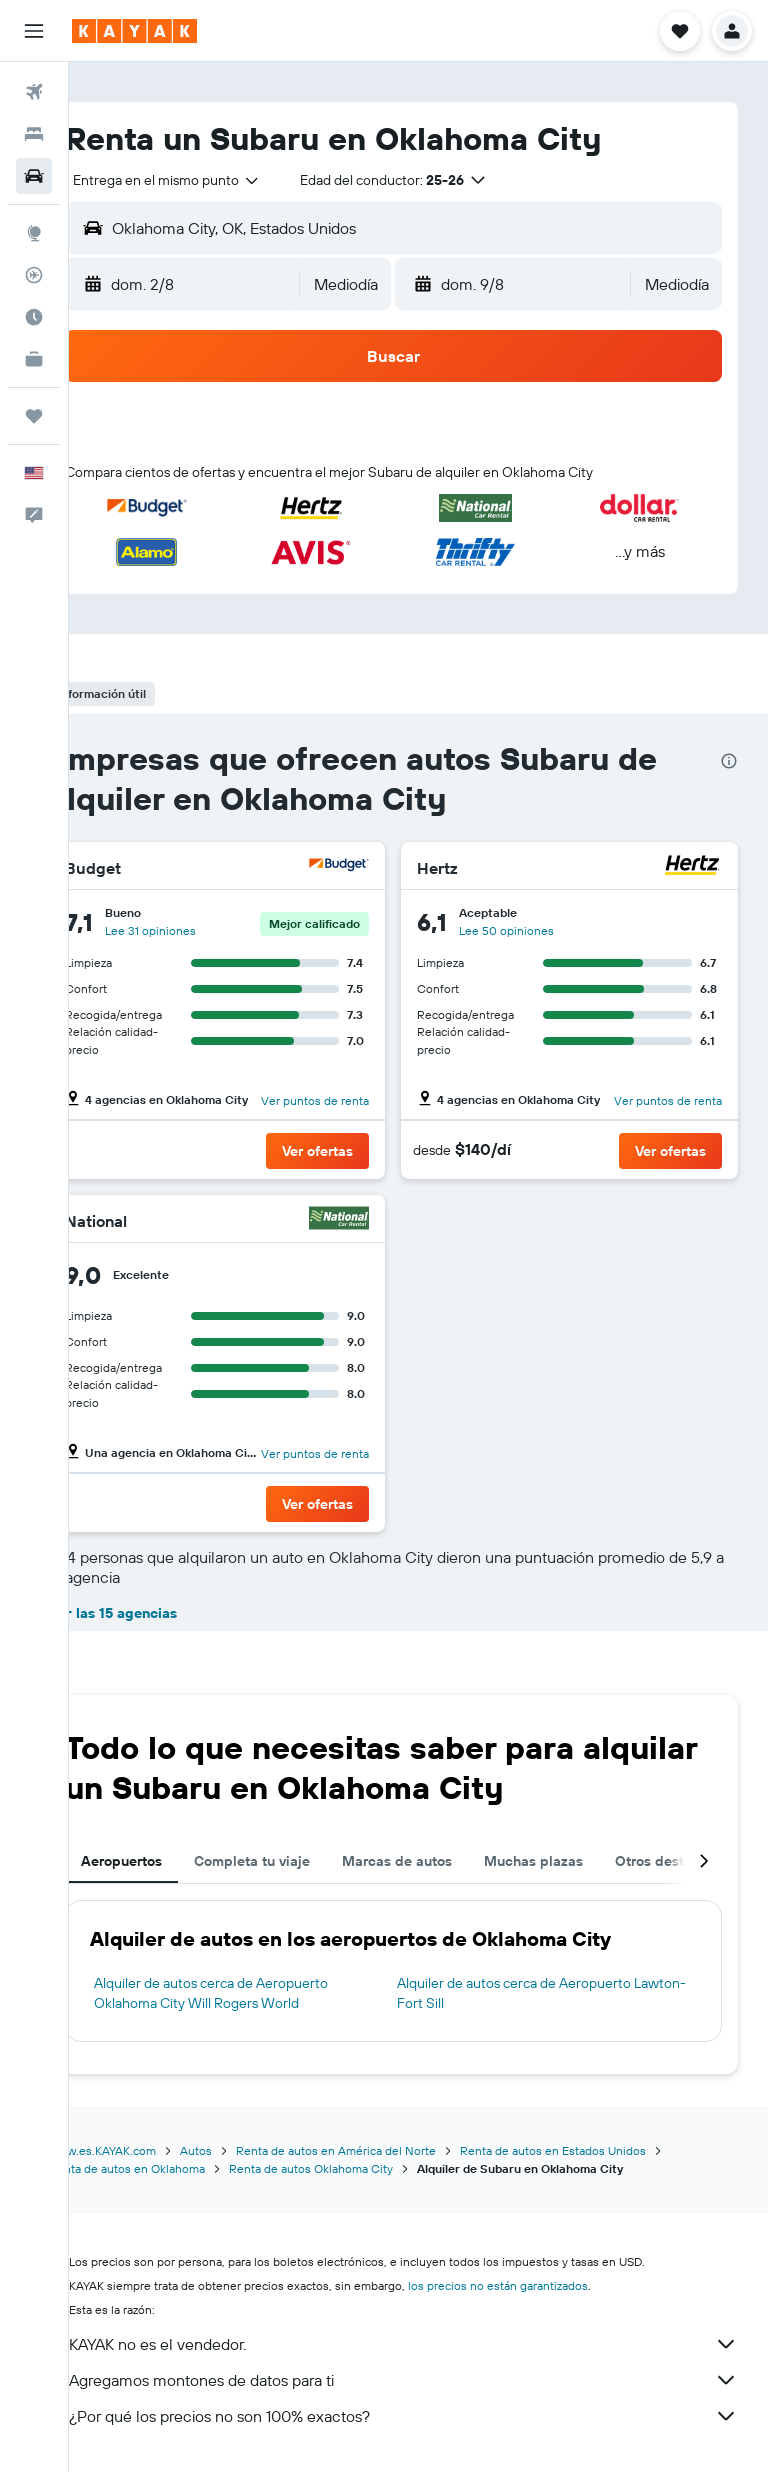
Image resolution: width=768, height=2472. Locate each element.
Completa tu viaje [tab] (302, 1861)
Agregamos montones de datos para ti (428, 2380)
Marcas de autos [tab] (447, 1861)
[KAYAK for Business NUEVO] (34, 359)
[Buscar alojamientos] (34, 134)
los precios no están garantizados (548, 2285)
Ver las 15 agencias (163, 1613)
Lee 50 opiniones (532, 930)
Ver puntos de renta (341, 1100)
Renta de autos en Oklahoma (177, 2168)
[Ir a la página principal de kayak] (134, 31)
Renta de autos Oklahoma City (361, 2168)
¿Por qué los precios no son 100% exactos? (428, 2416)
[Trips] (34, 416)
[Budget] (365, 867)
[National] (365, 1220)
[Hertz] (692, 867)
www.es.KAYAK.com (152, 2150)
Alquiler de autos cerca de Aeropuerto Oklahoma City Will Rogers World (261, 1993)
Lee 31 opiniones (200, 930)
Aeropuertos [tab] (171, 1861)
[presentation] (729, 761)
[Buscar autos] (34, 176)
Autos (246, 2150)
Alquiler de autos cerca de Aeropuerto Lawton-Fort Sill (540, 1993)
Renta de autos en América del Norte (386, 2150)
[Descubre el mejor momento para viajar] (34, 317)
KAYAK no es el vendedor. (428, 2344)
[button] (34, 31)
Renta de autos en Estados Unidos (603, 2150)
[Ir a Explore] (34, 233)
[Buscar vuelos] (34, 92)
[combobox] (217, 180)
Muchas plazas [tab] (583, 1861)
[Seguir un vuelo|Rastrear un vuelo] (34, 275)
